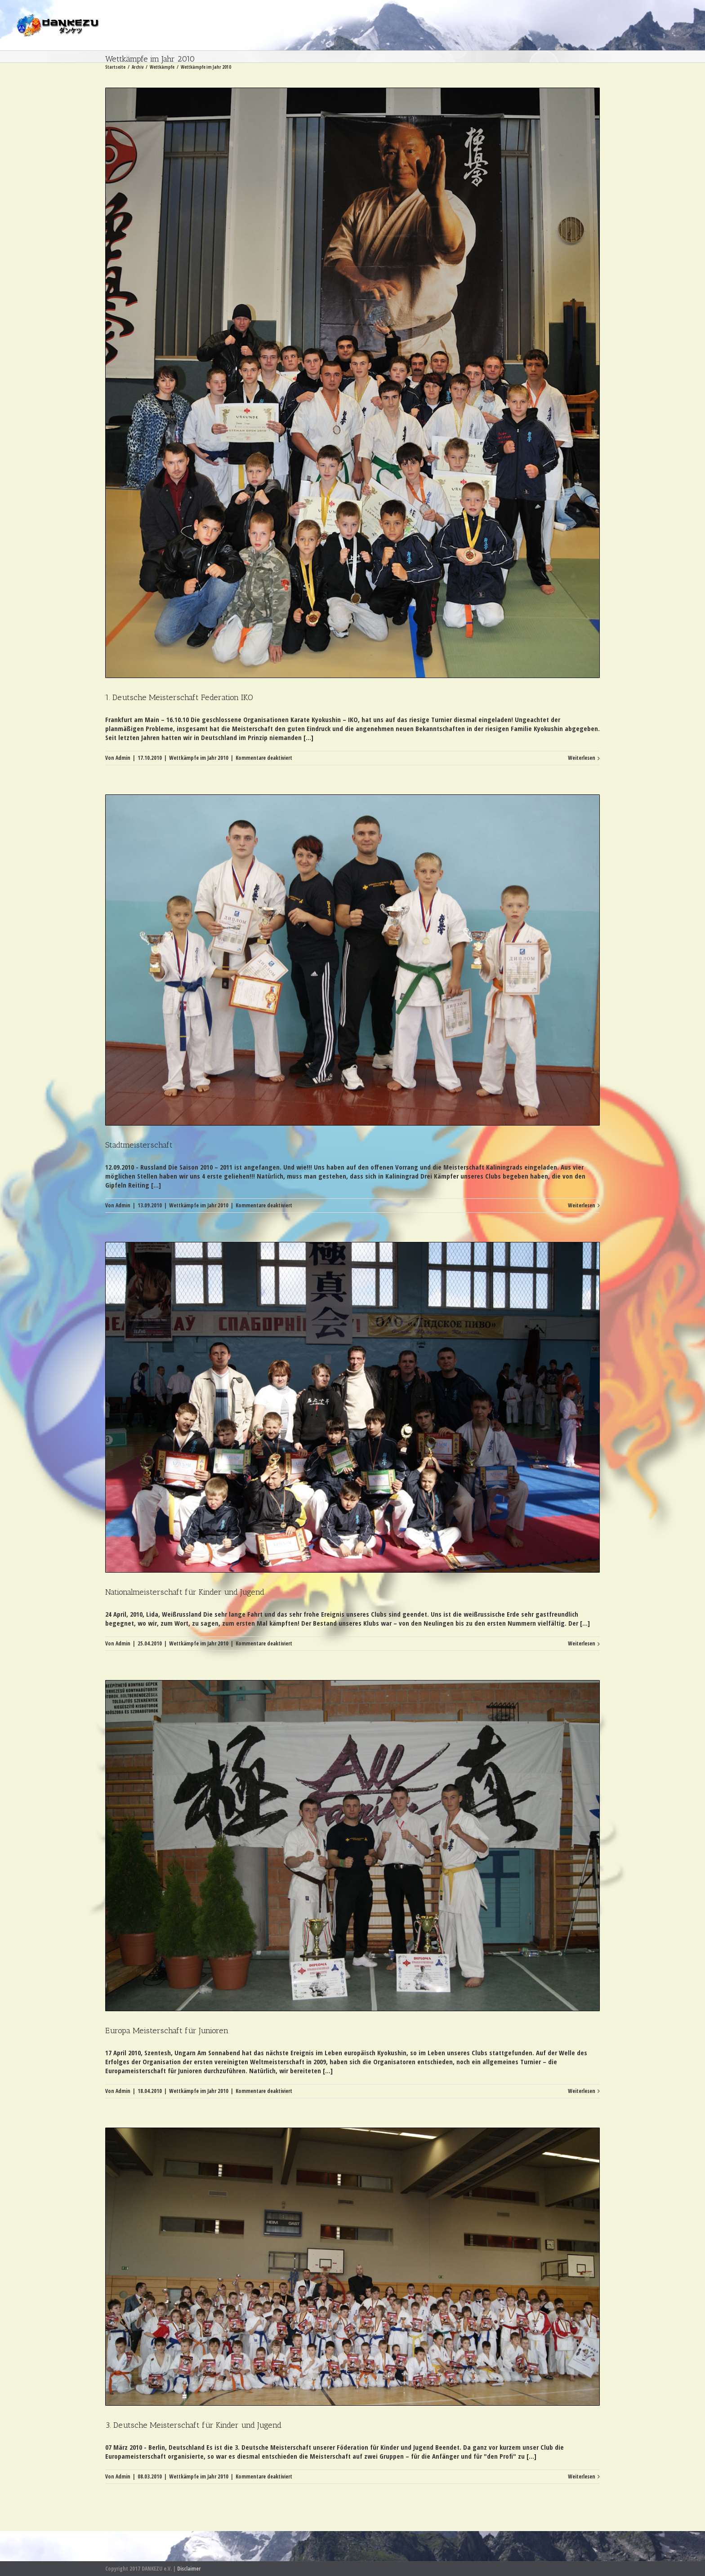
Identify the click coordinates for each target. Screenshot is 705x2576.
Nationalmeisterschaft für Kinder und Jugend (184, 1592)
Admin (123, 758)
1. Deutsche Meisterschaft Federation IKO (179, 697)
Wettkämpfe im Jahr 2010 (198, 758)
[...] (308, 737)
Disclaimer (189, 2568)
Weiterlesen (581, 758)
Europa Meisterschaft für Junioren (166, 2030)
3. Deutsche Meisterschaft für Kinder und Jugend (193, 2425)
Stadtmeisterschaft (139, 1145)
